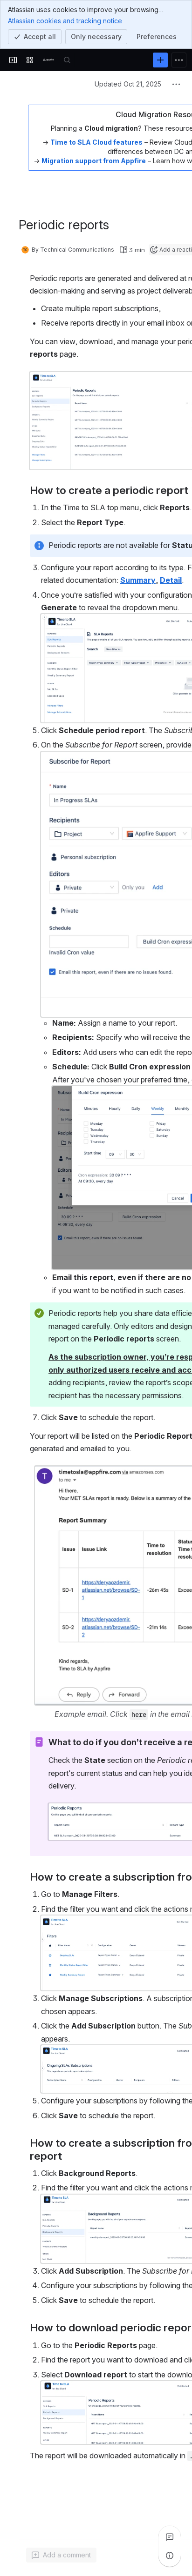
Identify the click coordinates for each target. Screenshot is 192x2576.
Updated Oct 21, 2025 (128, 84)
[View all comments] (169, 2536)
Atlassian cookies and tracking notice (65, 20)
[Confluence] (48, 60)
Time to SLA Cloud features (96, 142)
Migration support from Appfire (93, 161)
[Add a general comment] (61, 2555)
